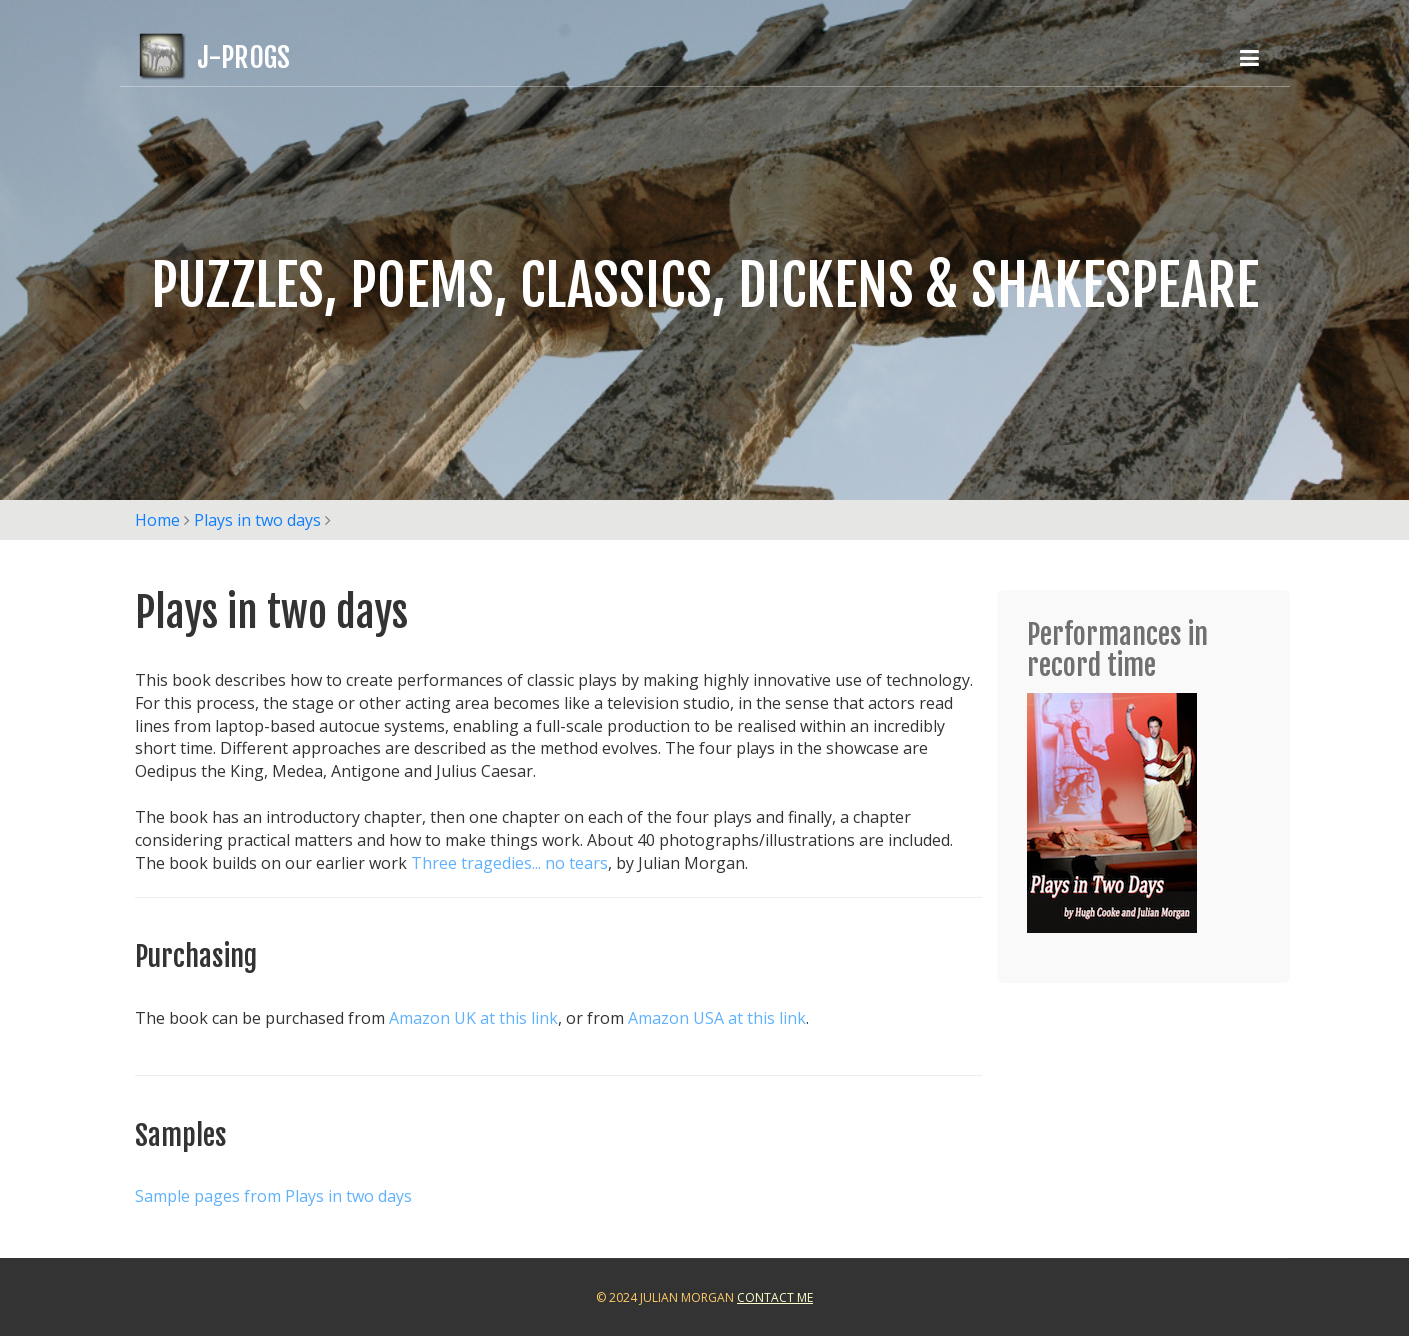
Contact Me (775, 1297)
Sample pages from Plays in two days (273, 1196)
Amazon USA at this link (717, 1018)
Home (157, 520)
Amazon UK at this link (473, 1018)
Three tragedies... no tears (509, 863)
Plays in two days (257, 520)
